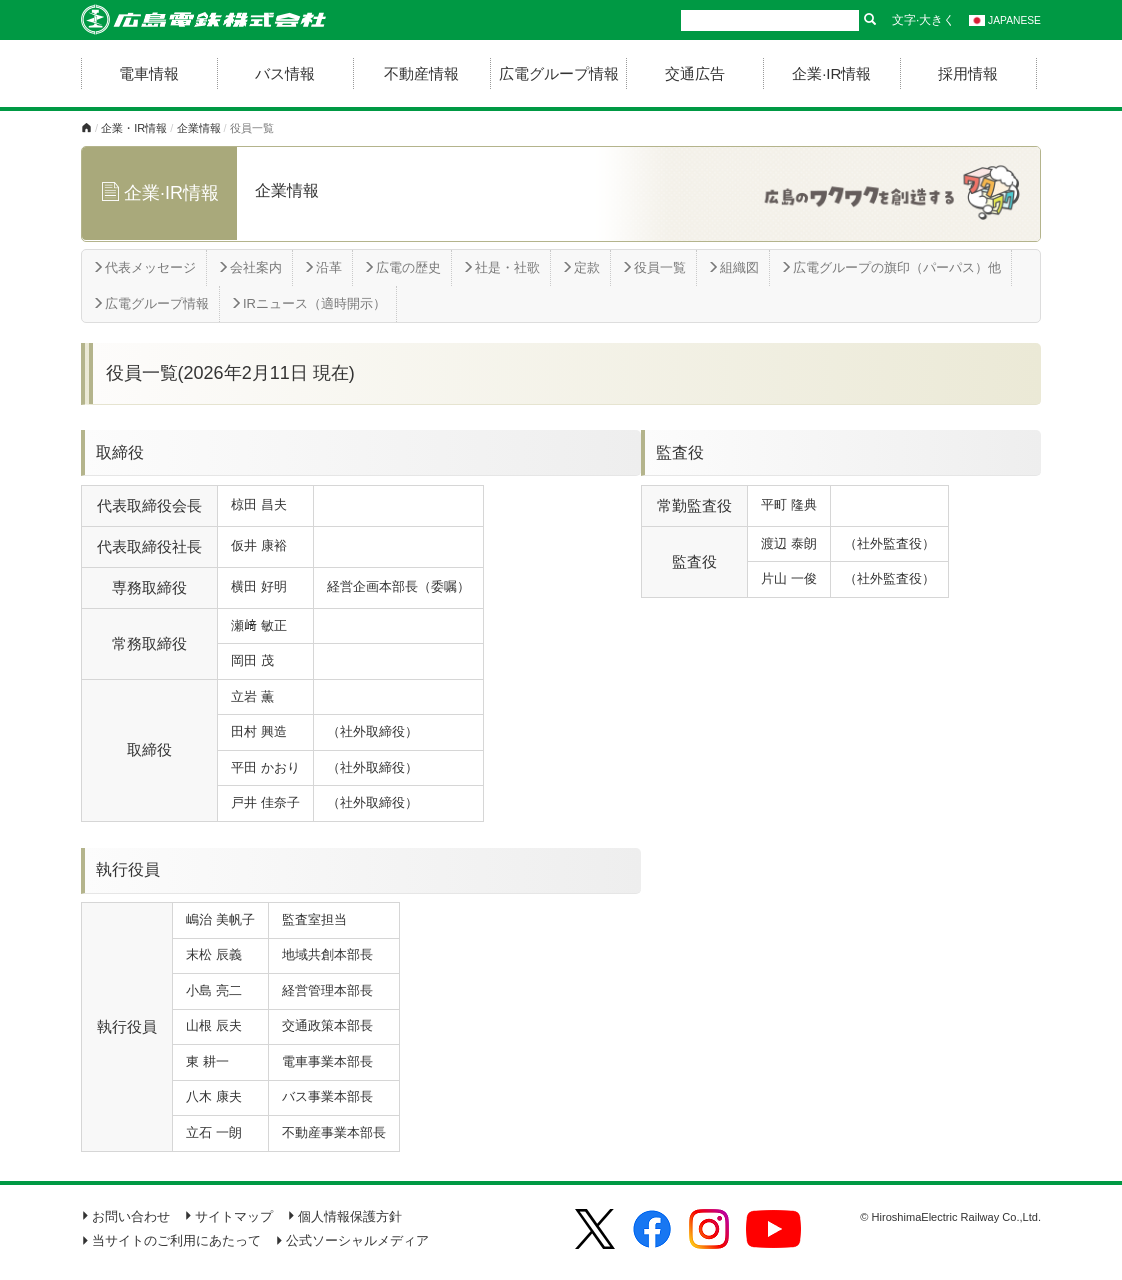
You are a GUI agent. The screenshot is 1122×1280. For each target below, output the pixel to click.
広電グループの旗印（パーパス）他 (890, 267)
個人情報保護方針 (344, 1216)
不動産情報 (421, 73)
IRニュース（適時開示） (308, 303)
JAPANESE (1005, 20)
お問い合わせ (125, 1216)
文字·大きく (923, 20)
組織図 (733, 267)
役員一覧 (653, 267)
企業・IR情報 (134, 128)
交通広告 (695, 73)
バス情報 (285, 73)
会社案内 (249, 267)
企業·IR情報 (831, 73)
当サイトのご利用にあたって (171, 1240)
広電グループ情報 (559, 73)
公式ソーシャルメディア (352, 1240)
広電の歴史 (402, 267)
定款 (580, 267)
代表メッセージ (144, 267)
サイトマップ (228, 1216)
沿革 (322, 267)
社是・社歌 (501, 267)
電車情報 (149, 73)
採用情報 (968, 73)
